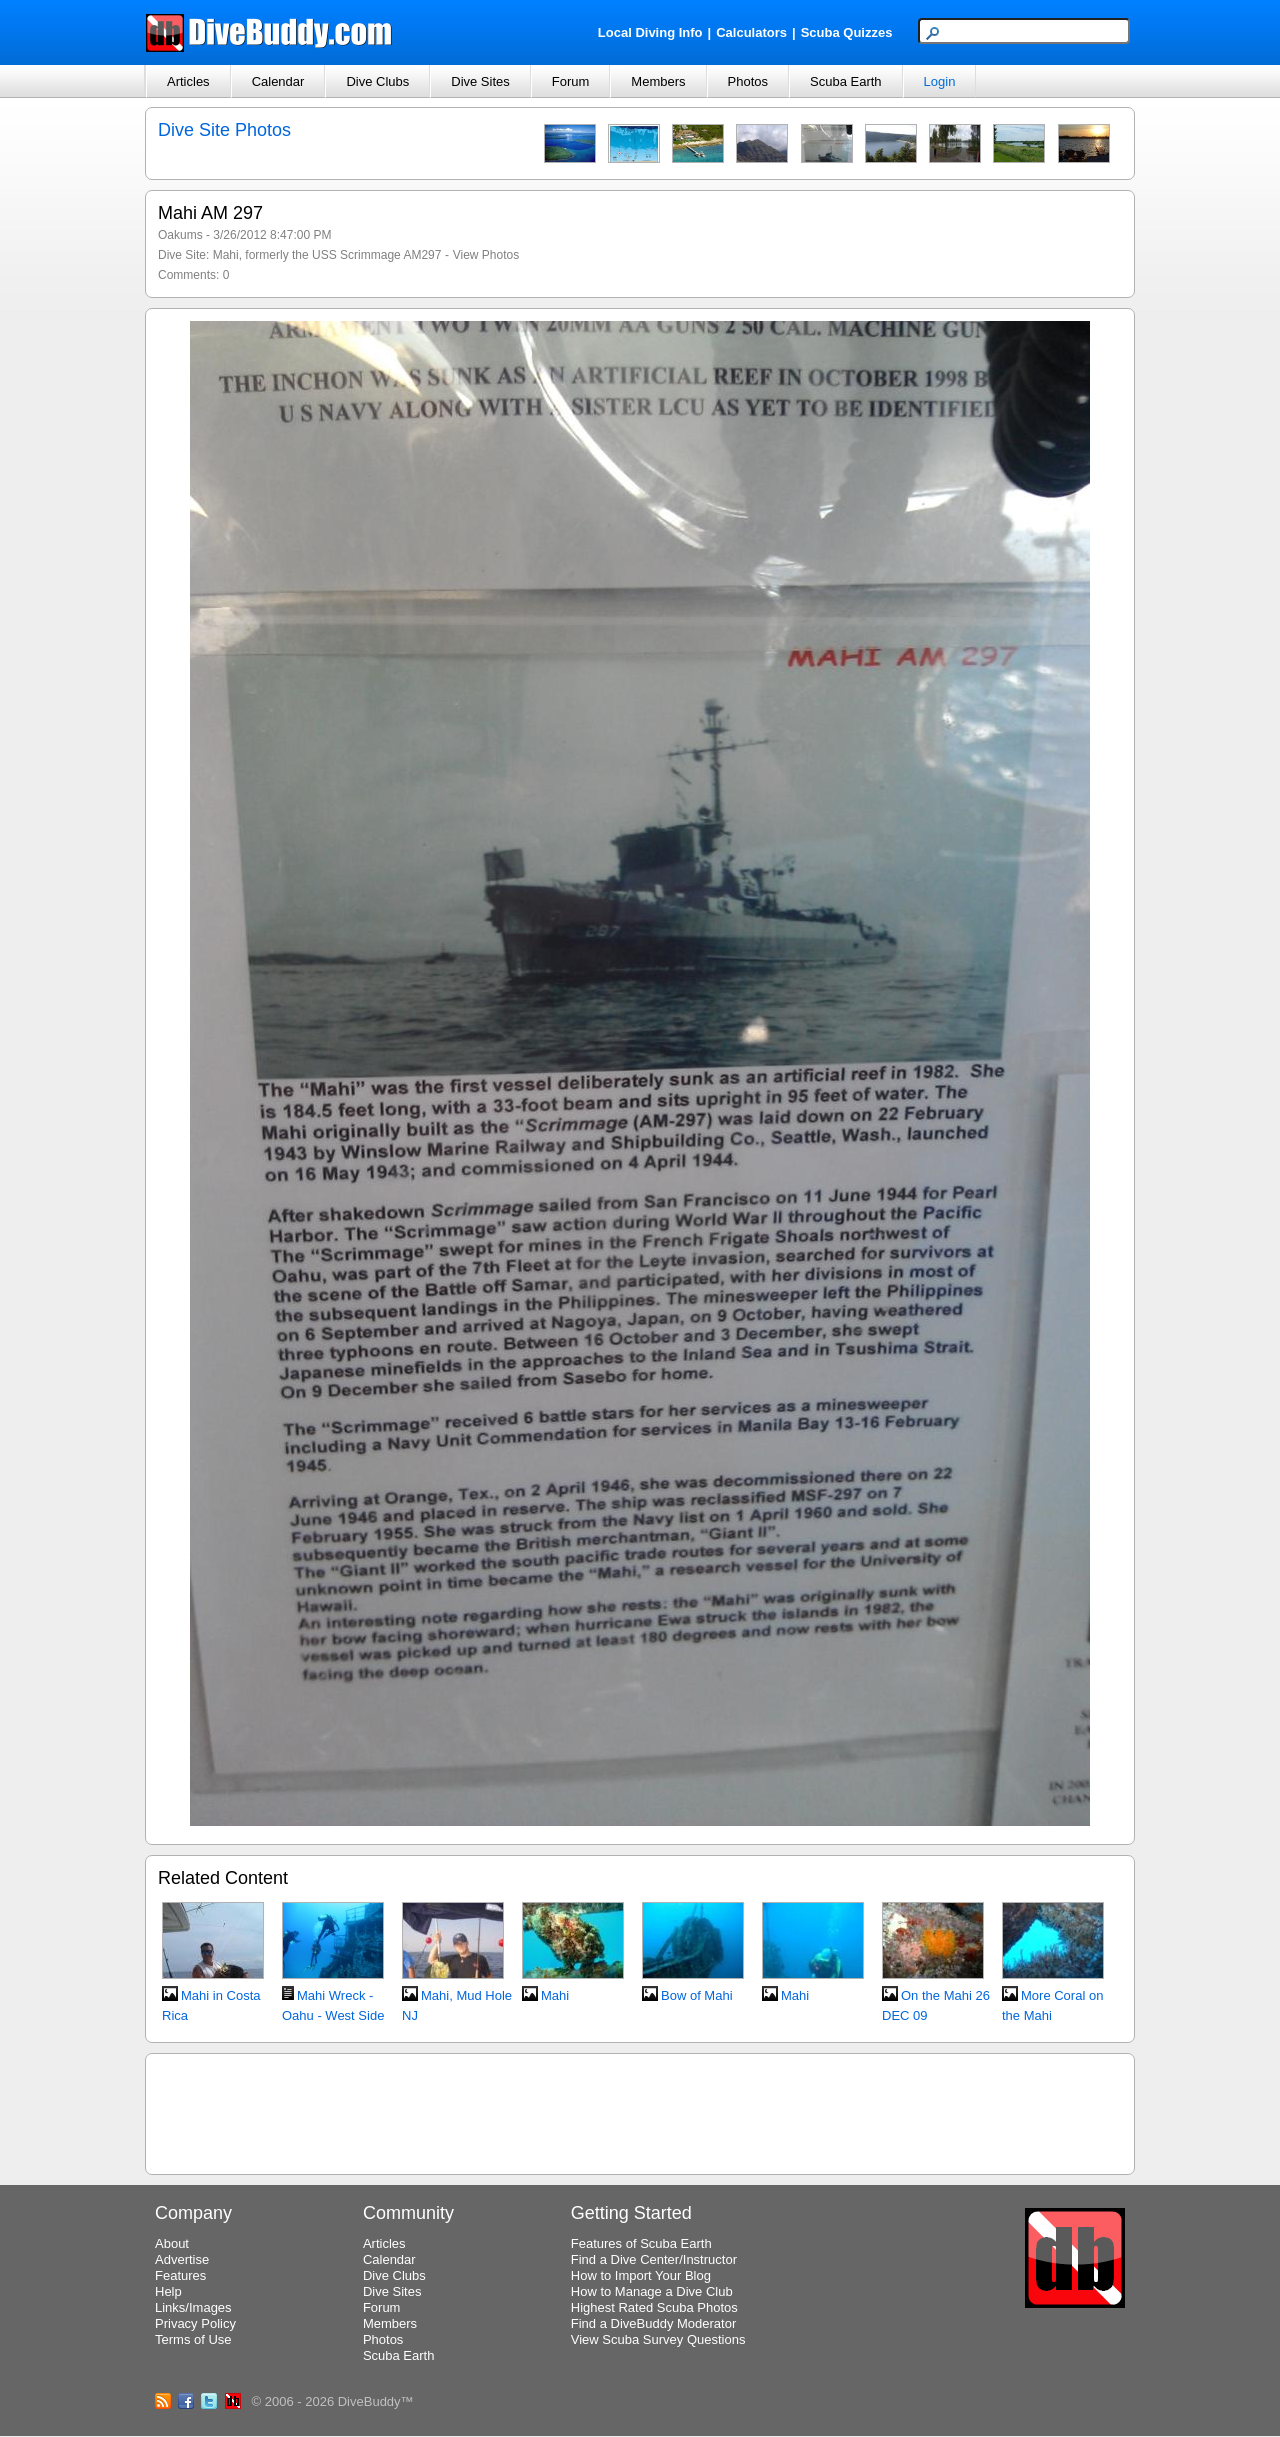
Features (180, 2275)
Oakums (180, 235)
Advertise (182, 2259)
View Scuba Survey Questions (658, 2339)
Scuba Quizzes (847, 32)
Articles (188, 81)
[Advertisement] (640, 2111)
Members (658, 81)
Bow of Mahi (697, 1995)
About (172, 2243)
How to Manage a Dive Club (652, 2291)
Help (168, 2291)
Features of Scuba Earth (641, 2243)
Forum (571, 81)
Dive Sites (480, 81)
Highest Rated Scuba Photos (654, 2307)
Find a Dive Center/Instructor (654, 2259)
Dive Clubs (377, 81)
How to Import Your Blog (641, 2275)
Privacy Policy (195, 2323)
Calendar (278, 81)
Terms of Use (193, 2339)
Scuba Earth (846, 81)
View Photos (486, 255)
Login (940, 81)
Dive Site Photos (224, 130)
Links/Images (193, 2307)
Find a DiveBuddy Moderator (653, 2323)
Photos (748, 81)
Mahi (555, 1995)
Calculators (751, 32)
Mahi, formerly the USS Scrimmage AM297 (327, 255)
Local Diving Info (650, 32)
